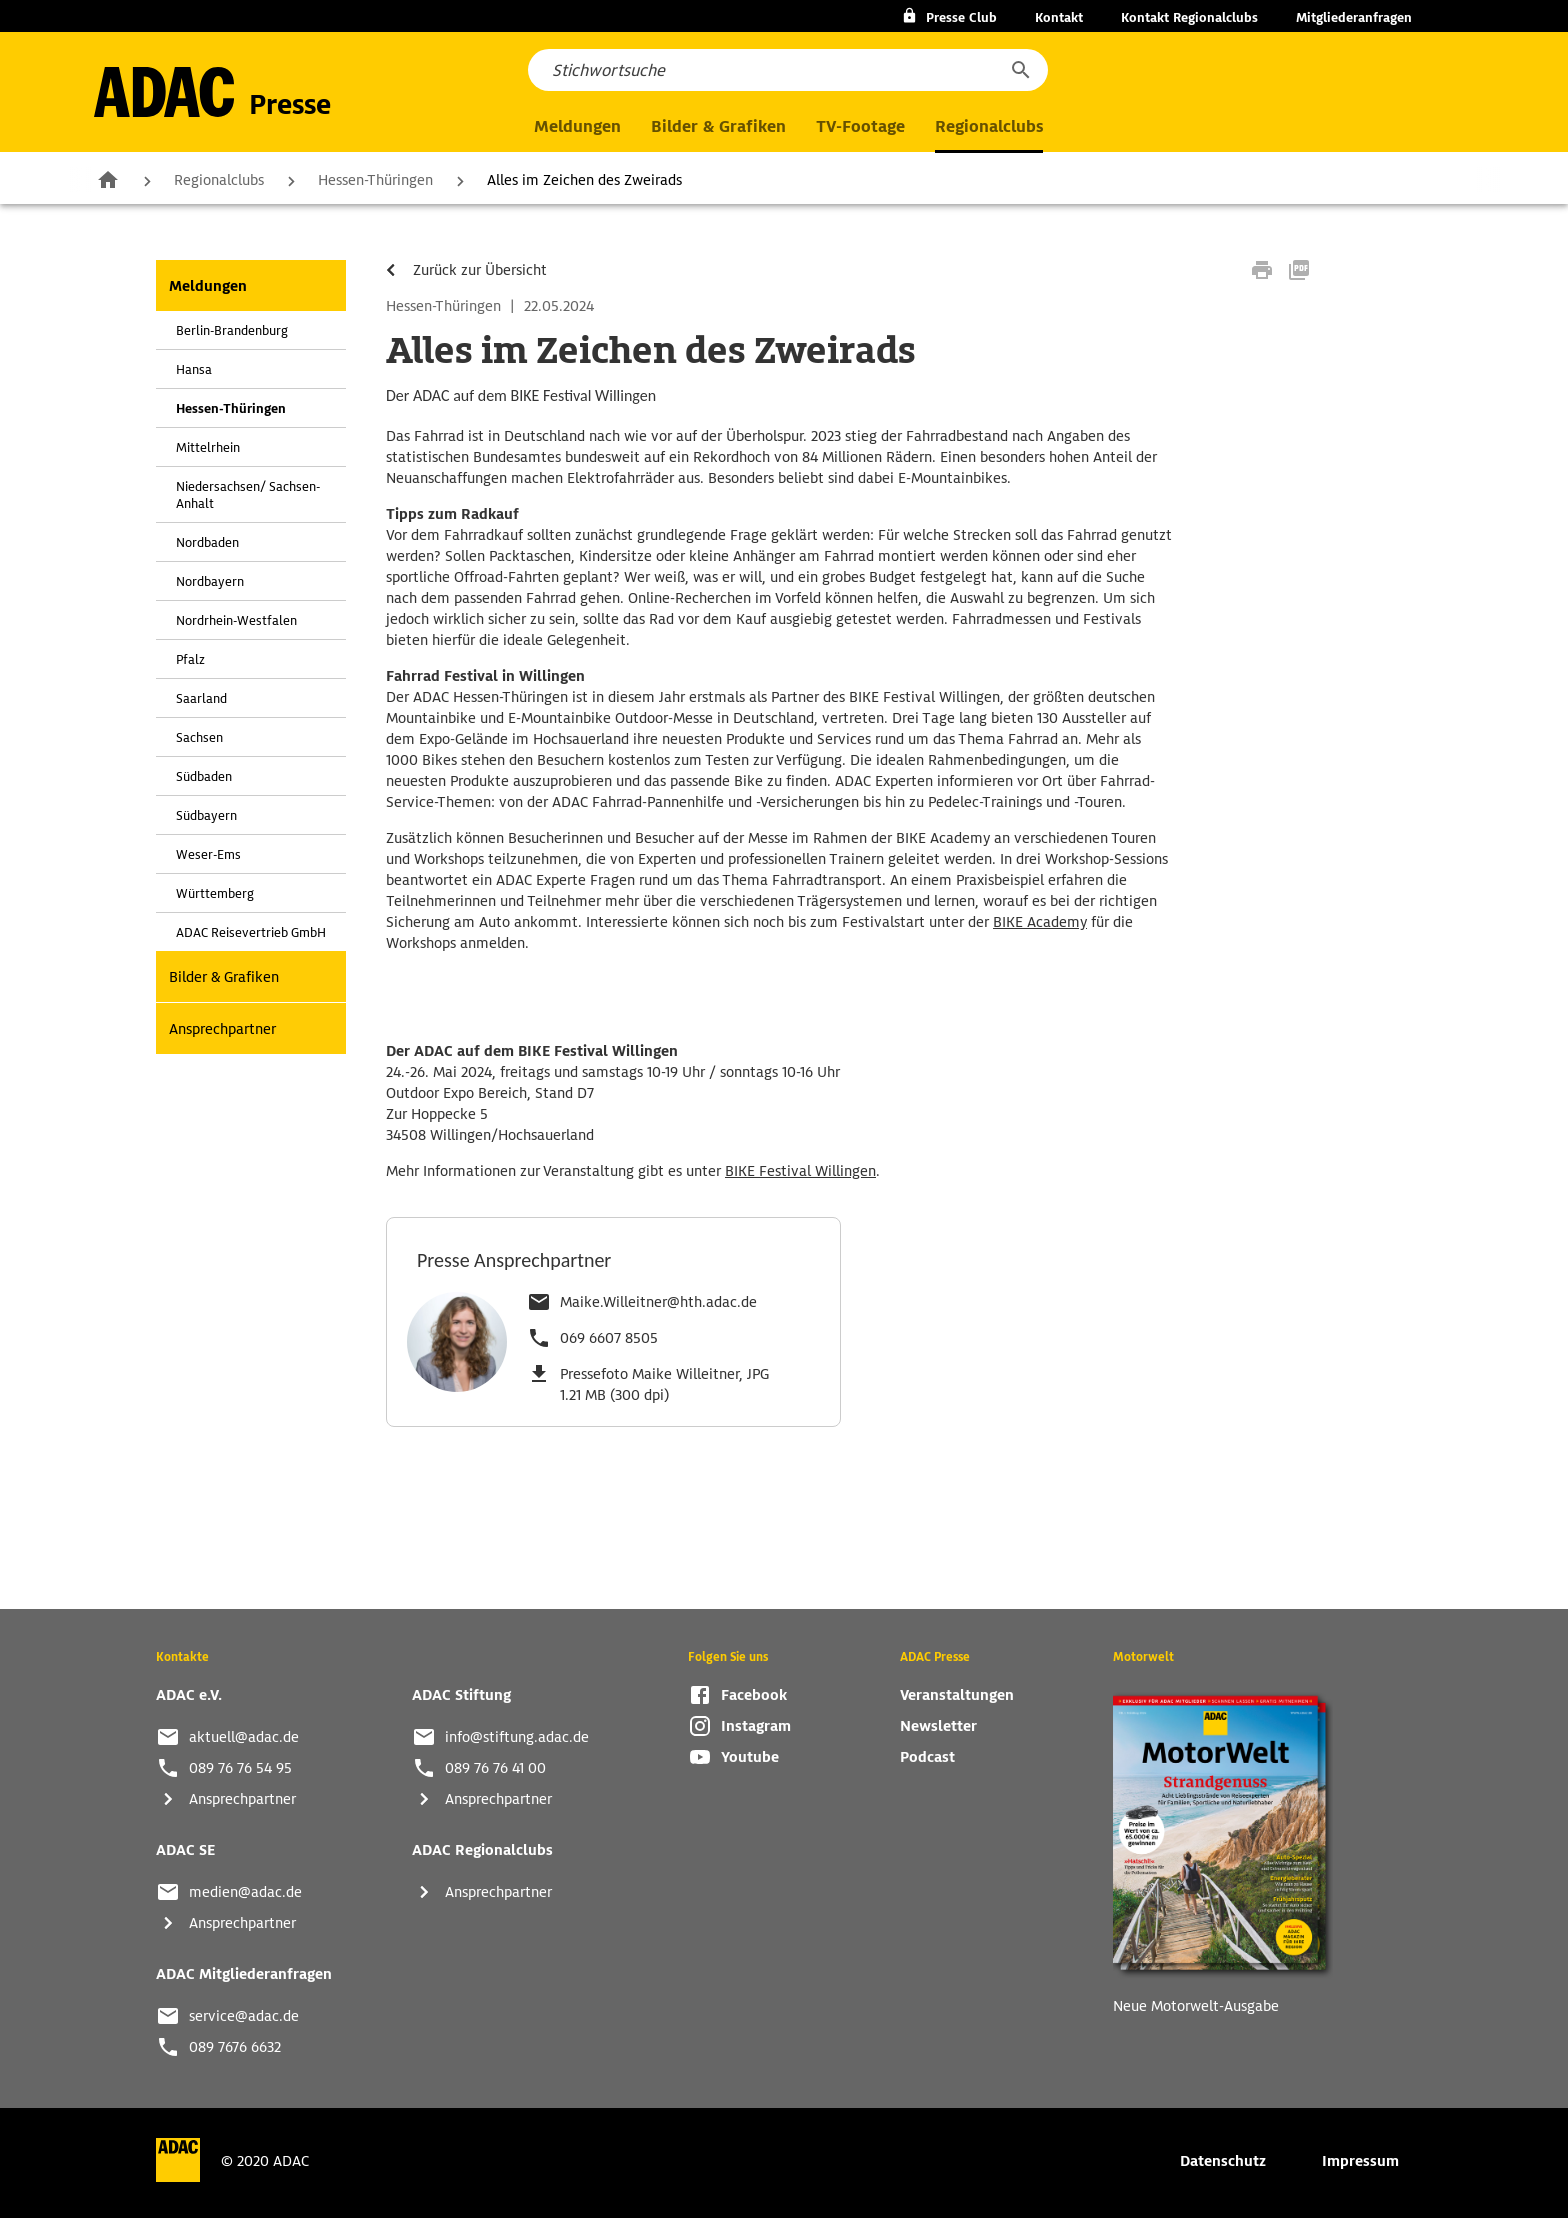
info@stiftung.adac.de (517, 1737)
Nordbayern (210, 581)
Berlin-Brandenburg (232, 330)
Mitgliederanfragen (1354, 17)
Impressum (1360, 2161)
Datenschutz (1223, 2161)
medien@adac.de (245, 1892)
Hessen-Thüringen (375, 180)
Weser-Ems (208, 854)
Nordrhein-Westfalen (236, 620)
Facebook (754, 1695)
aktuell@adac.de (244, 1737)
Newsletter (938, 1726)
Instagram (756, 1726)
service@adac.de (244, 2016)
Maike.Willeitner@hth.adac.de (658, 1302)
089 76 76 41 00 (495, 1768)
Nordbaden (207, 542)
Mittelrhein (208, 447)
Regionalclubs (219, 180)
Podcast (927, 1757)
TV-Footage (860, 126)
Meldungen (208, 286)
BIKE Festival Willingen (800, 1171)
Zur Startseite (108, 179)
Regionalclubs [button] (989, 126)
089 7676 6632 (235, 2047)
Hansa (194, 369)
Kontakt (1059, 17)
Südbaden (204, 776)
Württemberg (215, 893)
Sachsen (199, 737)
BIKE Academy (1040, 922)
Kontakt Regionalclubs (1189, 17)
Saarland (201, 698)
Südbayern (206, 815)
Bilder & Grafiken (718, 126)
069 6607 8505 (609, 1338)
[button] (1020, 70)
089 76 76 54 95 (240, 1768)
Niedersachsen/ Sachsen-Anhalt (248, 495)
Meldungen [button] (577, 126)
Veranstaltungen (957, 1695)
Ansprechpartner (222, 1029)
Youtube (750, 1757)
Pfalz (190, 659)
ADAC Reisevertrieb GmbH (251, 932)
